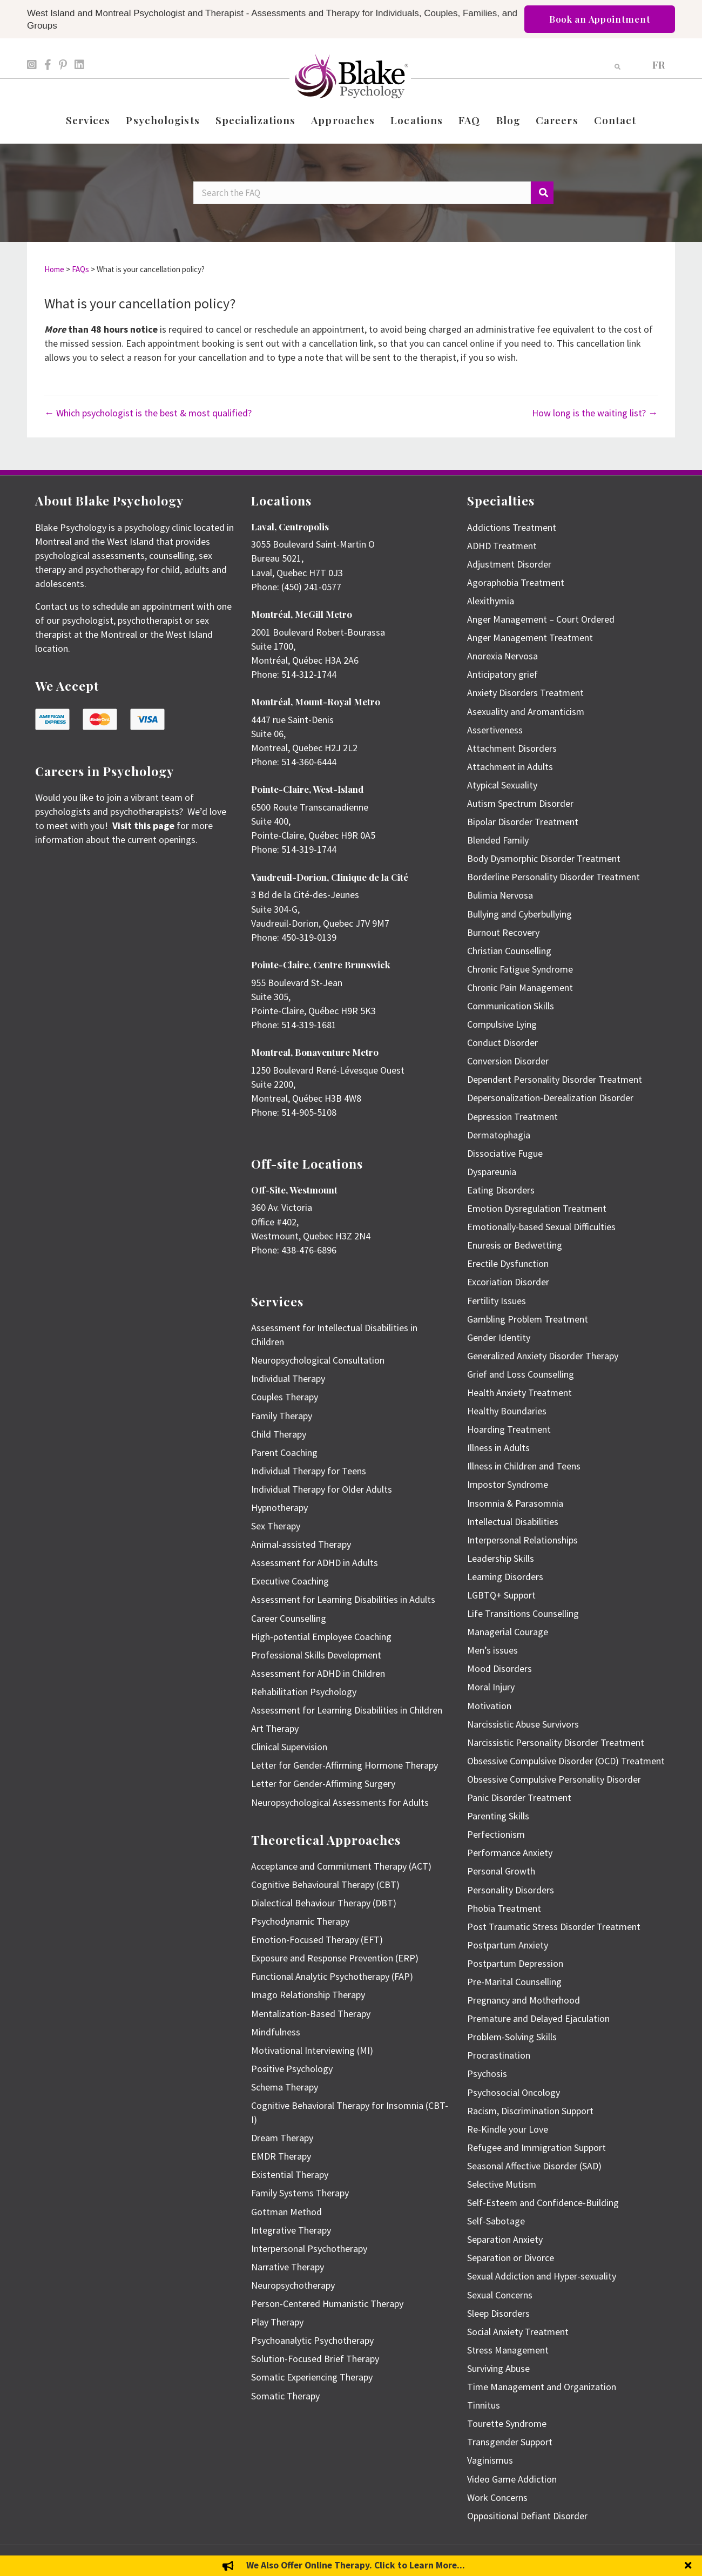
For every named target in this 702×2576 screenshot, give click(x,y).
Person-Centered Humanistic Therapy (327, 2303)
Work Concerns (497, 2497)
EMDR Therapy (281, 2156)
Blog (508, 120)
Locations (416, 120)
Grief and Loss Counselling (520, 1374)
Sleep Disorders (498, 2313)
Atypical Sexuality (502, 785)
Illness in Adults (498, 1447)
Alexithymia (490, 601)
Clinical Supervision (289, 1747)
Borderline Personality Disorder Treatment (553, 877)
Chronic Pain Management (520, 987)
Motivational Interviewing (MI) (312, 2050)
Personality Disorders (510, 1890)
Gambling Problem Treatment (527, 1319)
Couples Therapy (284, 1397)
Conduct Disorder (502, 1042)
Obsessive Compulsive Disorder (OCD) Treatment (566, 1761)
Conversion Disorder (508, 1061)
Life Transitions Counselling (523, 1613)
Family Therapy (281, 1416)
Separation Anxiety (505, 2239)
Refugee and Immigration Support (536, 2147)
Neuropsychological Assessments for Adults (340, 1802)
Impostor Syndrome (507, 1484)
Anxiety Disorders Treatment (525, 692)
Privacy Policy (648, 2561)
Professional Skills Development (316, 1655)
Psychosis (487, 2073)
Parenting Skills (498, 1816)
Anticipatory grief (502, 674)
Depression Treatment (512, 1116)
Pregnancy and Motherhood (523, 2000)
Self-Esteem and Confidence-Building (543, 2202)
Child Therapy (278, 1434)
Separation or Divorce (510, 2257)
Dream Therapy (282, 2138)
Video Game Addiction (512, 2479)
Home (54, 269)
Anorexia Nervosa (502, 656)
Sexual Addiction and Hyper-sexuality (541, 2276)
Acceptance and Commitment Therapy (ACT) (341, 1866)
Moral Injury (491, 1687)
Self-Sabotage (496, 2221)
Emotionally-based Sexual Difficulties (541, 1226)
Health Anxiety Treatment (519, 1392)
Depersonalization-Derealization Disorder (550, 1097)
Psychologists (162, 120)
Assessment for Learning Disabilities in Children (346, 1710)
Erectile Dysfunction (508, 1263)
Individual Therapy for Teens (308, 1471)
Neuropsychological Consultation (317, 1360)
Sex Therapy (275, 1526)
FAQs (80, 269)
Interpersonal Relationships (522, 1540)
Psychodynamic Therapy (300, 1921)
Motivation (489, 1706)
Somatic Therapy (285, 2396)
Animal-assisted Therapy (301, 1544)
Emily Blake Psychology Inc (92, 2561)
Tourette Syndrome (506, 2423)
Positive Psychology (292, 2068)
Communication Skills (510, 1006)
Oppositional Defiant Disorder (527, 2516)
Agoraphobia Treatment (515, 582)
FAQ (469, 120)
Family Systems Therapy (300, 2193)
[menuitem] (659, 64)
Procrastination (498, 2055)
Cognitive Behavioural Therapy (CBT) (325, 1884)
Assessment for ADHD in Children (318, 1673)
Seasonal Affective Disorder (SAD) (534, 2166)
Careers (557, 120)
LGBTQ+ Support (501, 1595)
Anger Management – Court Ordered (541, 619)
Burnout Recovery (503, 932)
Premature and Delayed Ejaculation (538, 2018)
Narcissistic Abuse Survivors (523, 1724)
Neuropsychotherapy (293, 2285)
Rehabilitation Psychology (303, 1691)
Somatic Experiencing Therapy (312, 2377)
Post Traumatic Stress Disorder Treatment (553, 1926)
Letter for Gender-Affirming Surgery (323, 1783)
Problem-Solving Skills (512, 2037)
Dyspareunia (491, 1171)
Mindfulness (275, 2032)
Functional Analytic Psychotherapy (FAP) (332, 1976)
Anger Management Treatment (530, 637)
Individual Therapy (288, 1378)
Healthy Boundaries (506, 1411)
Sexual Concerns (499, 2295)
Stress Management (508, 2350)
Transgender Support (509, 2442)
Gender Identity (498, 1337)
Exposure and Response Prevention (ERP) (334, 1958)
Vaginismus (490, 2460)
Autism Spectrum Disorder (520, 803)
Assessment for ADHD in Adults (314, 1562)
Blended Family (498, 840)
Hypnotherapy (279, 1507)
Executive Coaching (290, 1581)
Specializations (255, 120)
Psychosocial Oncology (513, 2092)
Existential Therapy (289, 2174)
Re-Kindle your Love (507, 2129)
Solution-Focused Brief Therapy (315, 2358)
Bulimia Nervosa (500, 895)
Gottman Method (286, 2212)
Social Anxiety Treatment (518, 2331)
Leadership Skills (500, 1558)
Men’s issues (492, 1650)
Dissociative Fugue (505, 1153)
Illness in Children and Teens (523, 1466)
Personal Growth (501, 1871)
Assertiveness (495, 730)
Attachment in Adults (510, 766)
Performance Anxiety (509, 1852)
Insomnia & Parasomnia (515, 1503)
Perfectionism (496, 1834)
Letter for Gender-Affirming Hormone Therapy (344, 1765)
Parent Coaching (284, 1452)
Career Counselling (288, 1618)
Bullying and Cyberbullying (519, 914)
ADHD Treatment (502, 546)
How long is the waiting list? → (595, 413)
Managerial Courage (507, 1632)
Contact (615, 120)
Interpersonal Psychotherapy (309, 2248)
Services (88, 120)
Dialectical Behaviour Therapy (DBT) (323, 1903)
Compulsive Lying (502, 1024)
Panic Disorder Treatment (519, 1797)
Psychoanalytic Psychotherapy (312, 2340)
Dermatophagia (498, 1135)
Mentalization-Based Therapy (310, 2013)
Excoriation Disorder (508, 1282)
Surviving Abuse (498, 2368)
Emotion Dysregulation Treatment (536, 1208)
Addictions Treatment (511, 527)
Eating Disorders (501, 1190)
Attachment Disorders (512, 748)
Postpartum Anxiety (507, 1945)
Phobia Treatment (504, 1908)
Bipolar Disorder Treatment (522, 821)
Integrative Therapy (291, 2230)
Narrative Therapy (287, 2267)
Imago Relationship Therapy (308, 1994)
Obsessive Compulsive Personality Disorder (554, 1779)
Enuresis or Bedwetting (514, 1245)
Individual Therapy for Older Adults (321, 1489)
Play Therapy (277, 2322)
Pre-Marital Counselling (514, 1981)
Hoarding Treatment (509, 1429)
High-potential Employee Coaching (321, 1636)
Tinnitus (483, 2405)
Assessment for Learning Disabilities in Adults (343, 1599)
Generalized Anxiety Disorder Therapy (542, 1356)
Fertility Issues (496, 1300)
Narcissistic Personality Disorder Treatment (555, 1742)
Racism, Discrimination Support (530, 2111)
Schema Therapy (284, 2087)
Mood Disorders (499, 1668)
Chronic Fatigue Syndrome (520, 969)
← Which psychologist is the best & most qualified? (148, 413)
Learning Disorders (505, 1576)
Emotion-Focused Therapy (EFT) (317, 1939)
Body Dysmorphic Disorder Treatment (543, 858)
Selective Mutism (501, 2184)
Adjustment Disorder (509, 564)
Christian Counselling (509, 951)
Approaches (343, 120)
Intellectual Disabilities (512, 1521)
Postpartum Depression (515, 1963)
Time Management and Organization (541, 2387)
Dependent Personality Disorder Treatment (554, 1079)
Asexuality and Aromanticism (525, 711)
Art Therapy (275, 1728)
